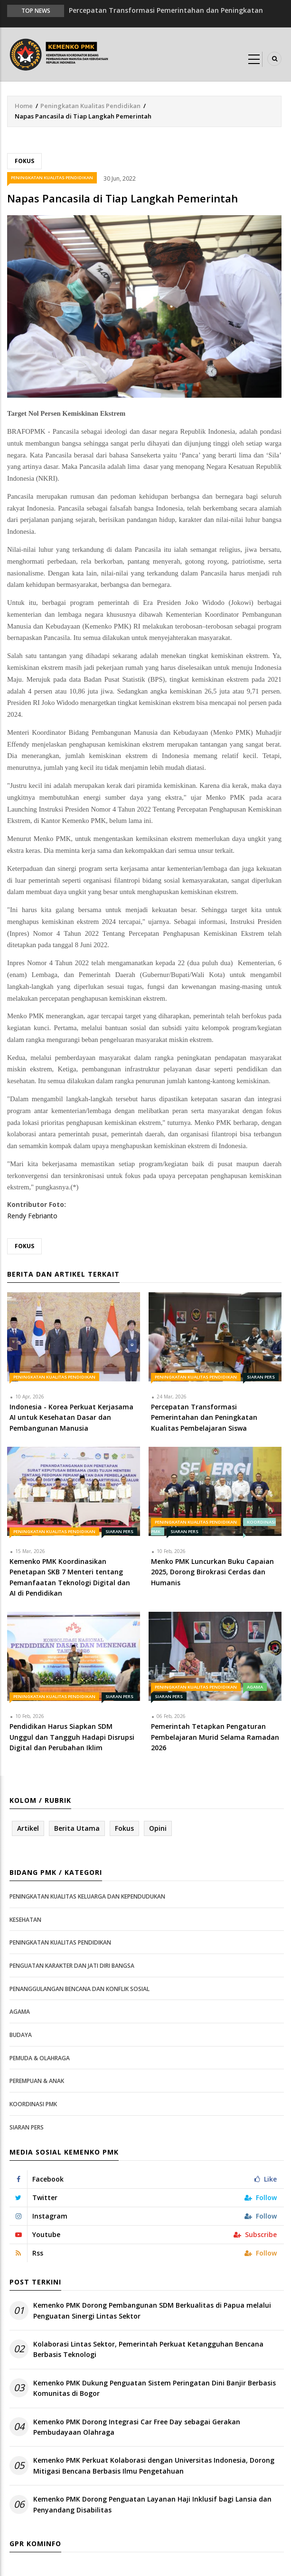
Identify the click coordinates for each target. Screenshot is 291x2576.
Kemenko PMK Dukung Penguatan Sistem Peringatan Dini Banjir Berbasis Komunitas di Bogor (154, 2388)
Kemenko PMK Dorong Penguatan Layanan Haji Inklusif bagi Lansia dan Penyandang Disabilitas (152, 2504)
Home (24, 105)
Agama (255, 1687)
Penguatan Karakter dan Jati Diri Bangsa (71, 1966)
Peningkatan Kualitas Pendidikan (90, 105)
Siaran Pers (261, 1377)
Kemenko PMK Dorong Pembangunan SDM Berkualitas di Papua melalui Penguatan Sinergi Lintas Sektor (152, 2310)
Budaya (20, 2035)
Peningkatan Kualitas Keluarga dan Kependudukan (87, 1896)
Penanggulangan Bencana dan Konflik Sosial (79, 1989)
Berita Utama (77, 1828)
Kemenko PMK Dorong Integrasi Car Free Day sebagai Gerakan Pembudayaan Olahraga (136, 2427)
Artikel (28, 1828)
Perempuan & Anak (36, 2081)
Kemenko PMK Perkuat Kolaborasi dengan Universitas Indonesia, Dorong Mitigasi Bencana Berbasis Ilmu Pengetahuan (153, 2465)
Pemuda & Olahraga (39, 2058)
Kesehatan (25, 1920)
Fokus (24, 161)
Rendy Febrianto (32, 1215)
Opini (158, 1828)
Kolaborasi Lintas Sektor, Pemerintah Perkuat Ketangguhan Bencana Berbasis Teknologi (148, 2349)
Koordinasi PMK (33, 2104)
